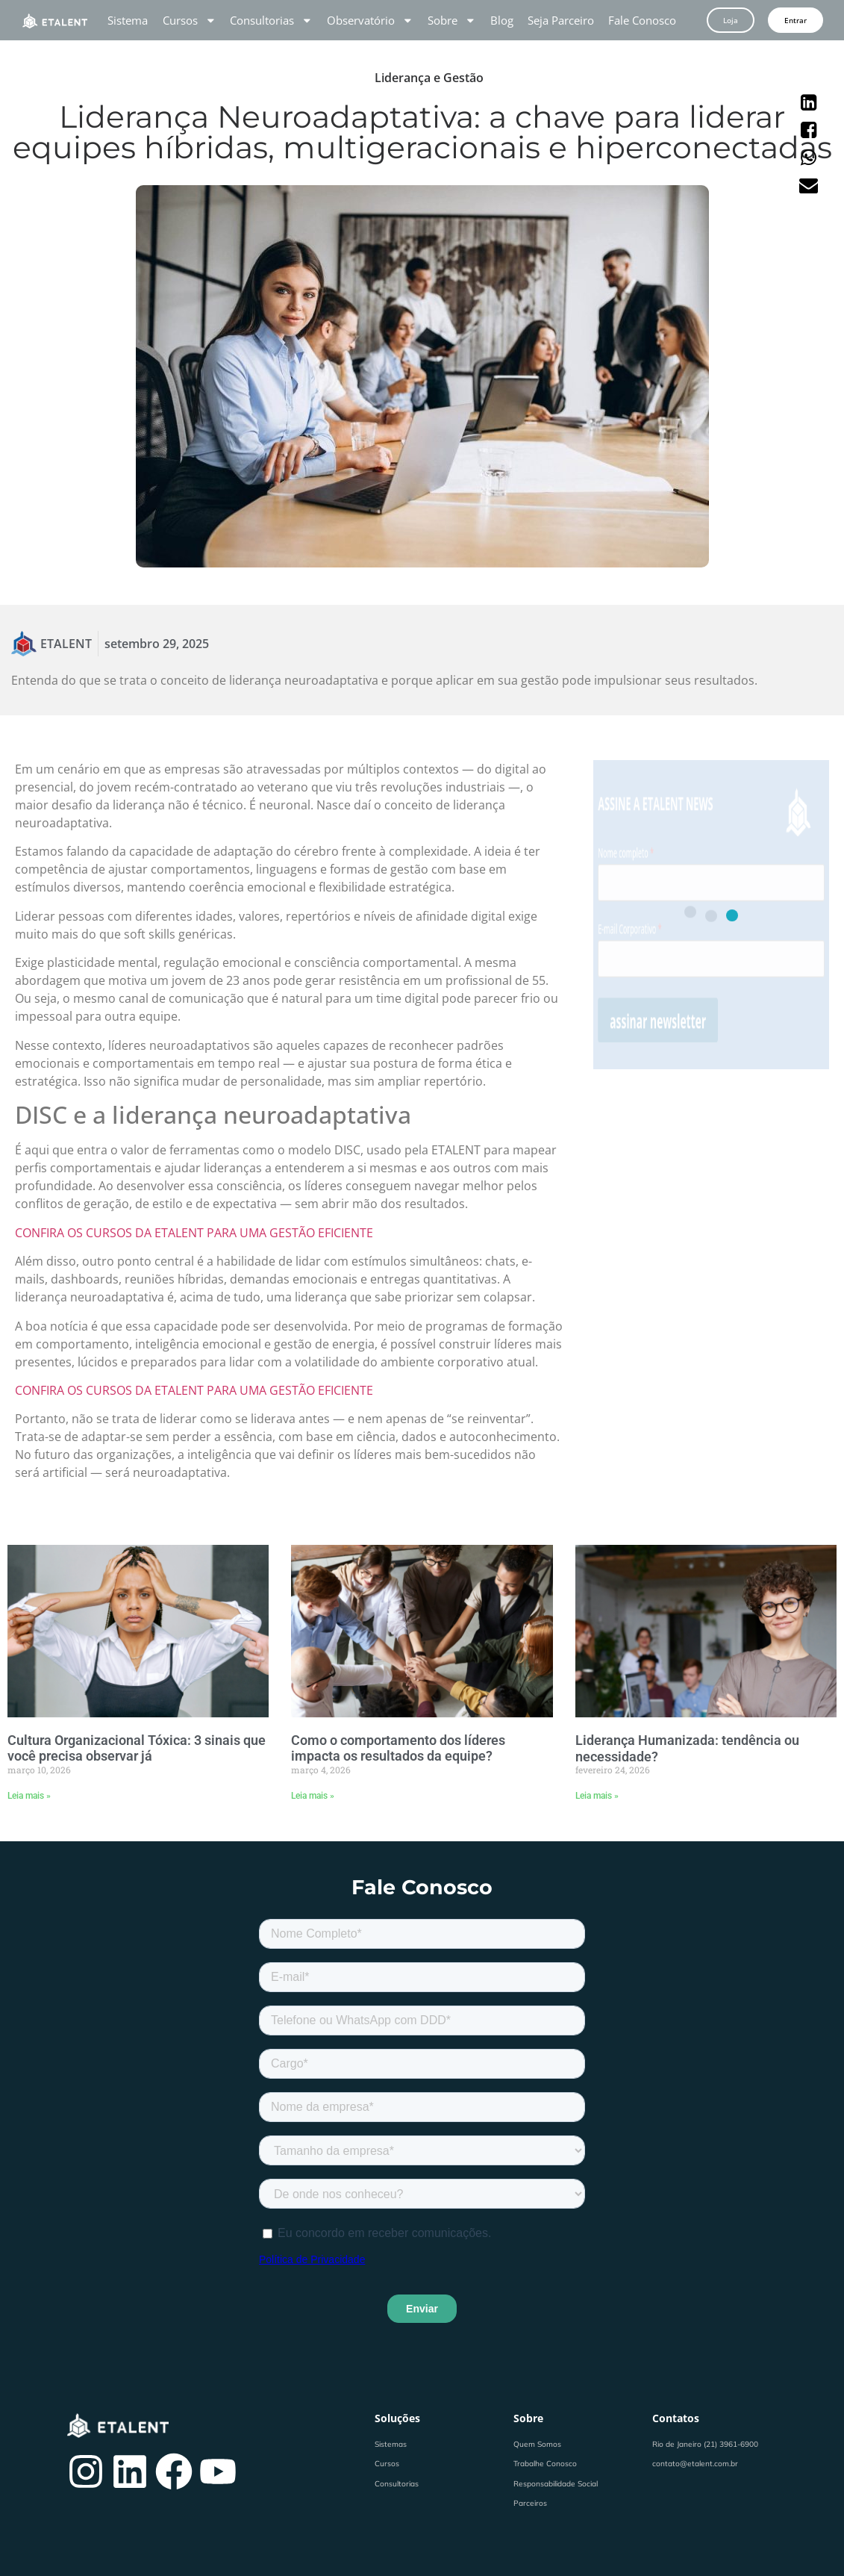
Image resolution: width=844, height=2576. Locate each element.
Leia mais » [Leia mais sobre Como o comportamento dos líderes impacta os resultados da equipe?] (312, 1796)
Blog (501, 20)
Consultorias (271, 20)
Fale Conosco (642, 20)
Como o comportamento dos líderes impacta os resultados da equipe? (398, 1748)
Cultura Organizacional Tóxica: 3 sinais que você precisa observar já (136, 1748)
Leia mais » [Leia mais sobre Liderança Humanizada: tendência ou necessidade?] (597, 1796)
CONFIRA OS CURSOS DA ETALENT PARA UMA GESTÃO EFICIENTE (194, 1233)
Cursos (189, 20)
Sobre (452, 20)
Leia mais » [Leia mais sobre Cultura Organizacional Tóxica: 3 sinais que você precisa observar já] (29, 1796)
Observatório (370, 20)
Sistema (127, 20)
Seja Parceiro (561, 20)
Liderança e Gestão (429, 77)
